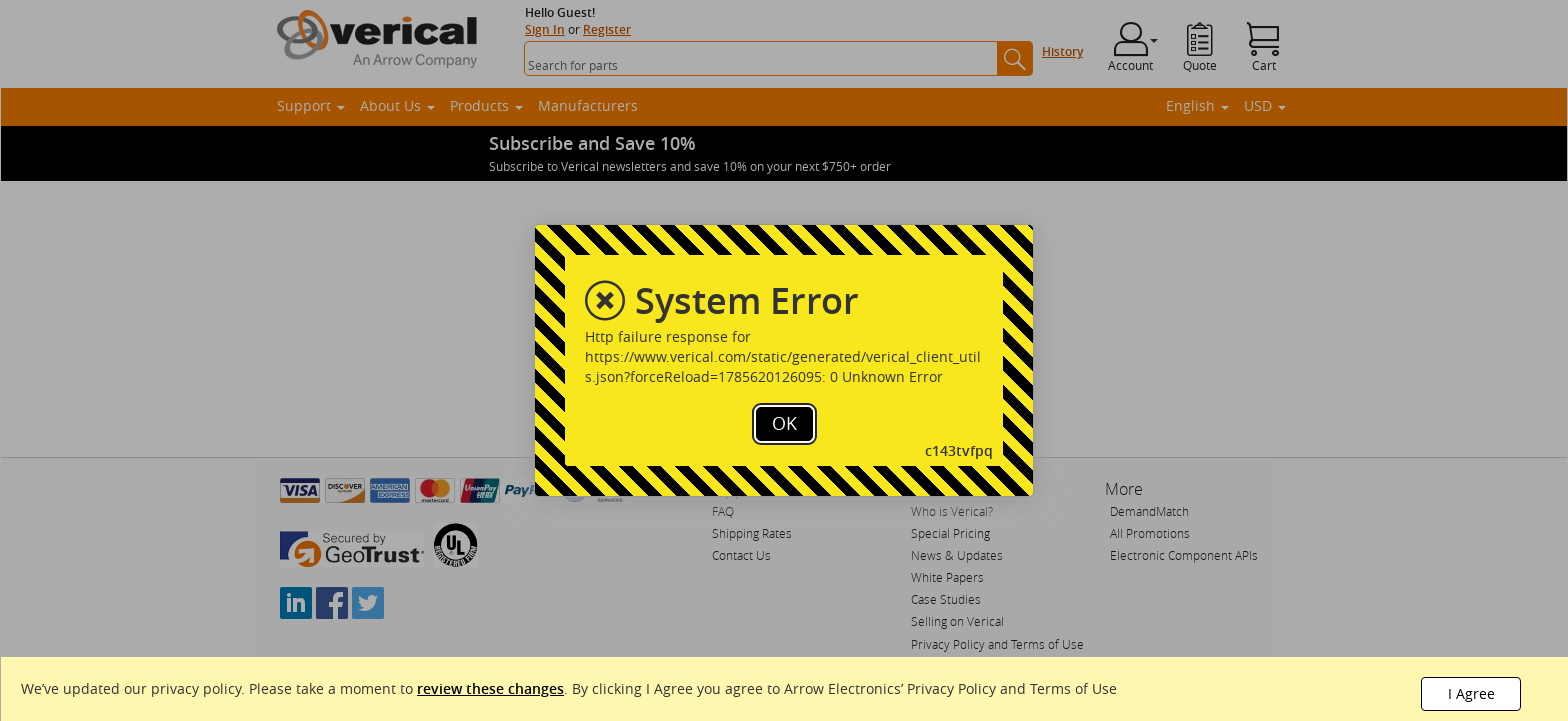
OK (784, 423)
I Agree (1471, 693)
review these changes (490, 688)
